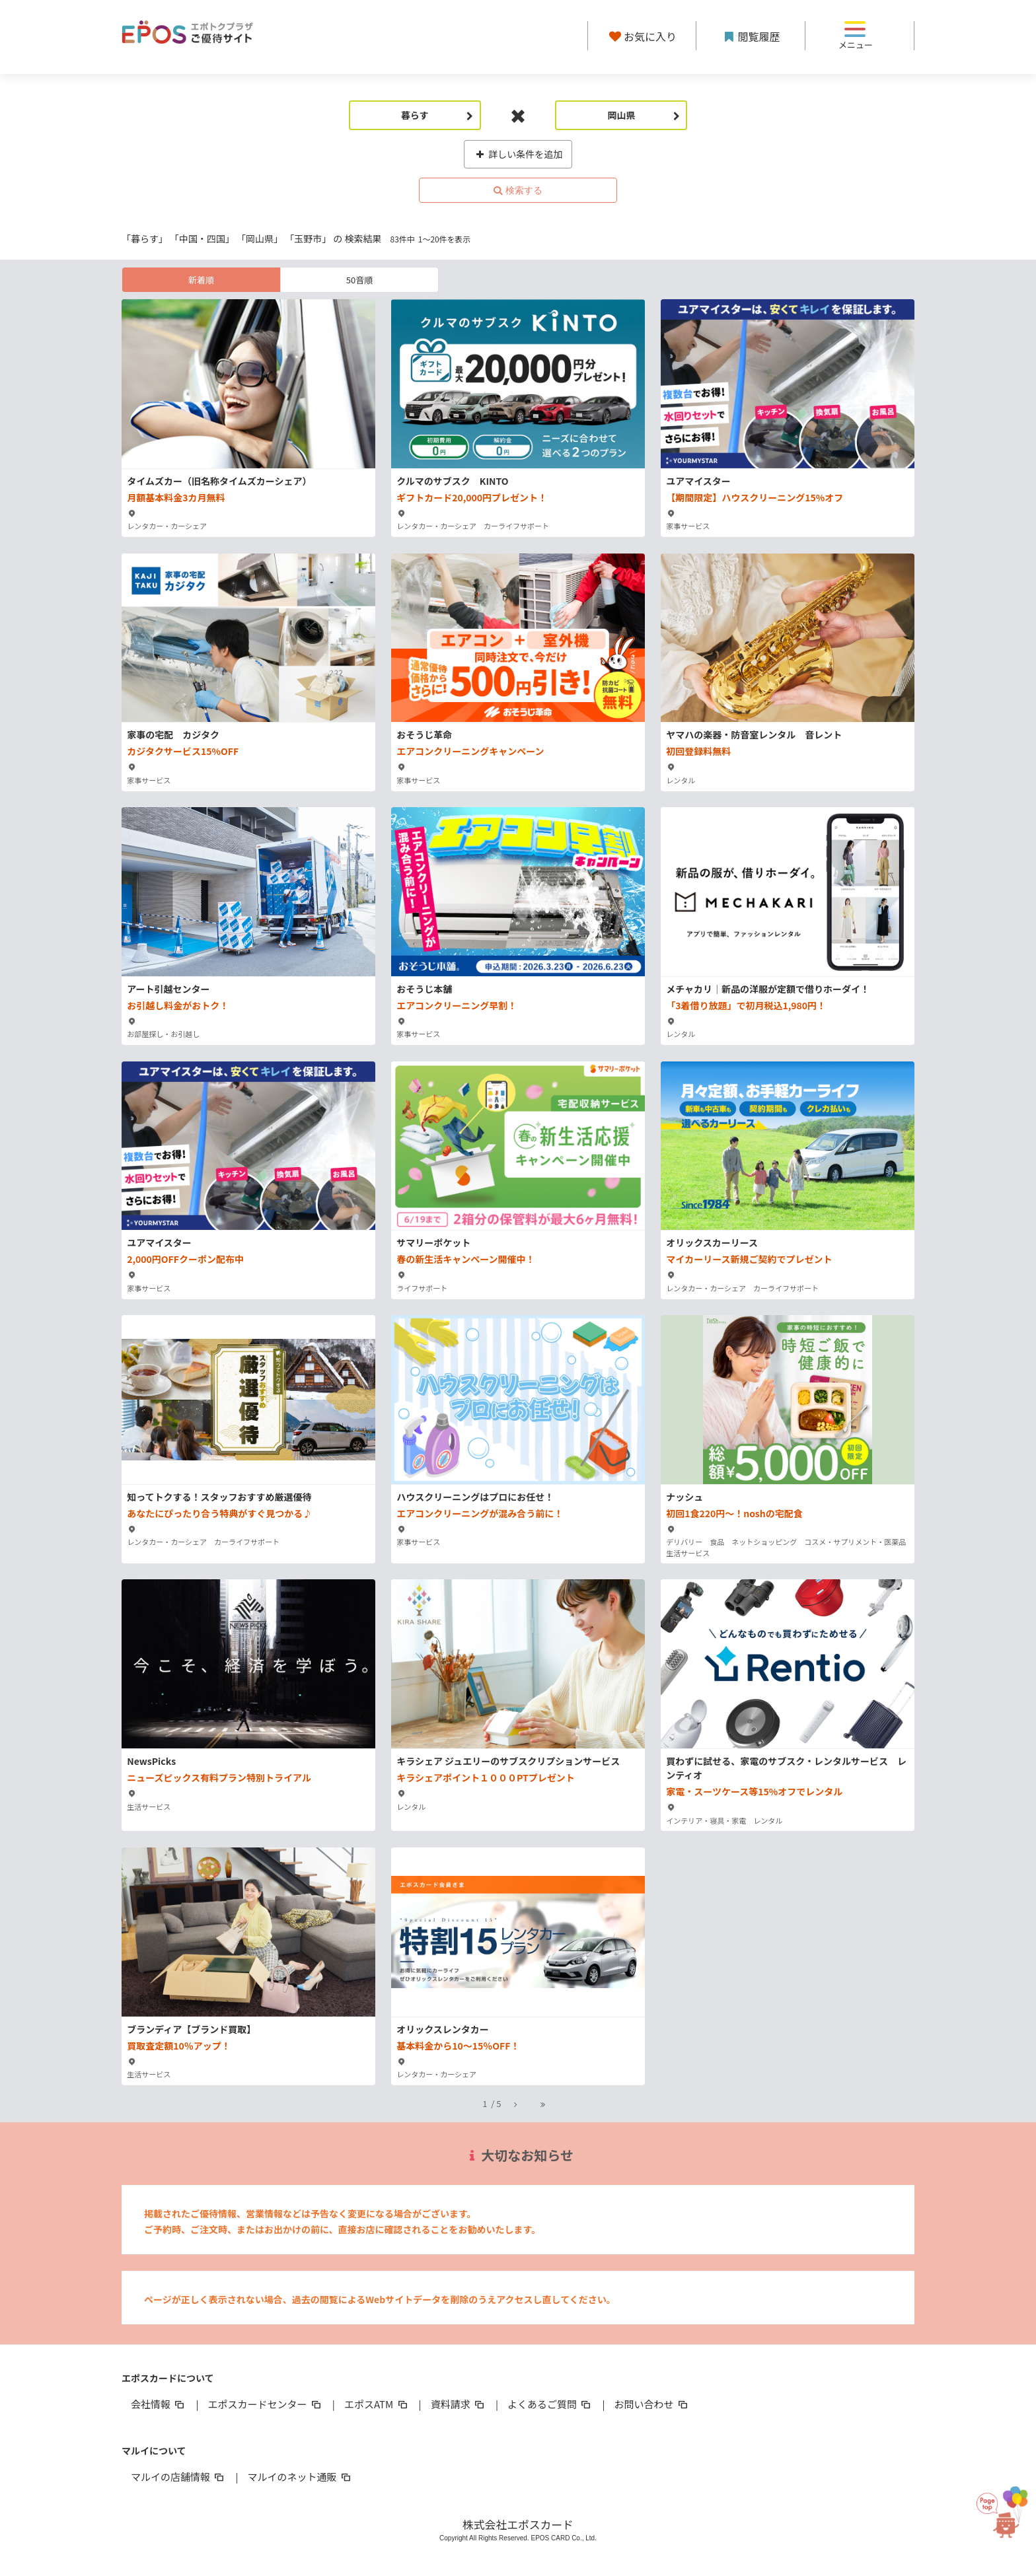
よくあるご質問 (550, 2404)
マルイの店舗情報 (178, 2477)
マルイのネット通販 (299, 2477)
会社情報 (158, 2404)
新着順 (201, 279)
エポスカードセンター (264, 2404)
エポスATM (377, 2404)
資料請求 (458, 2404)
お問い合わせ (652, 2404)
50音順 (359, 279)
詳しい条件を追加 (518, 154)
